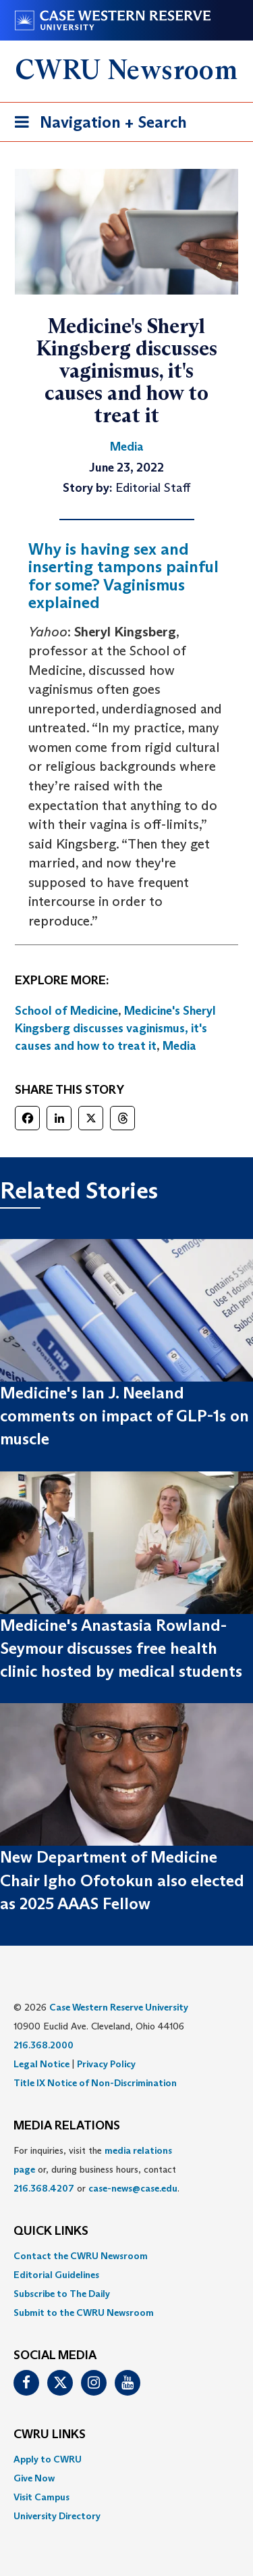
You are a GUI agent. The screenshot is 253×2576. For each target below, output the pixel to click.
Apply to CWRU (47, 2459)
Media (179, 1045)
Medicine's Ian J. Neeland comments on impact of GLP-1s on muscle (124, 1416)
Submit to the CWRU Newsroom (83, 2312)
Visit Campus (41, 2497)
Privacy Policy (106, 2064)
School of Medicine (66, 1010)
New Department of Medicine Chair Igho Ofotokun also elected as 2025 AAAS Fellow (122, 1880)
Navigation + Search (96, 124)
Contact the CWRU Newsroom (80, 2256)
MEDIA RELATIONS (66, 2126)
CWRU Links (49, 2435)
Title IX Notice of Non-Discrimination (95, 2083)
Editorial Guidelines (56, 2275)
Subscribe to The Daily (61, 2294)
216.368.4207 (43, 2188)
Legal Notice (41, 2064)
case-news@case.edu (132, 2188)
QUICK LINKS (50, 2231)
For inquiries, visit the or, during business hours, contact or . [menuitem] (96, 2169)
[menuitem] (126, 2255)
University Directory (57, 2516)
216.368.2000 (43, 2045)
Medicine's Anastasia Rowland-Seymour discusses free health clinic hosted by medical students (121, 1648)
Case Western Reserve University (118, 2007)
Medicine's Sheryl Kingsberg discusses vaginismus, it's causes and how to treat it (115, 1028)
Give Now (34, 2478)
